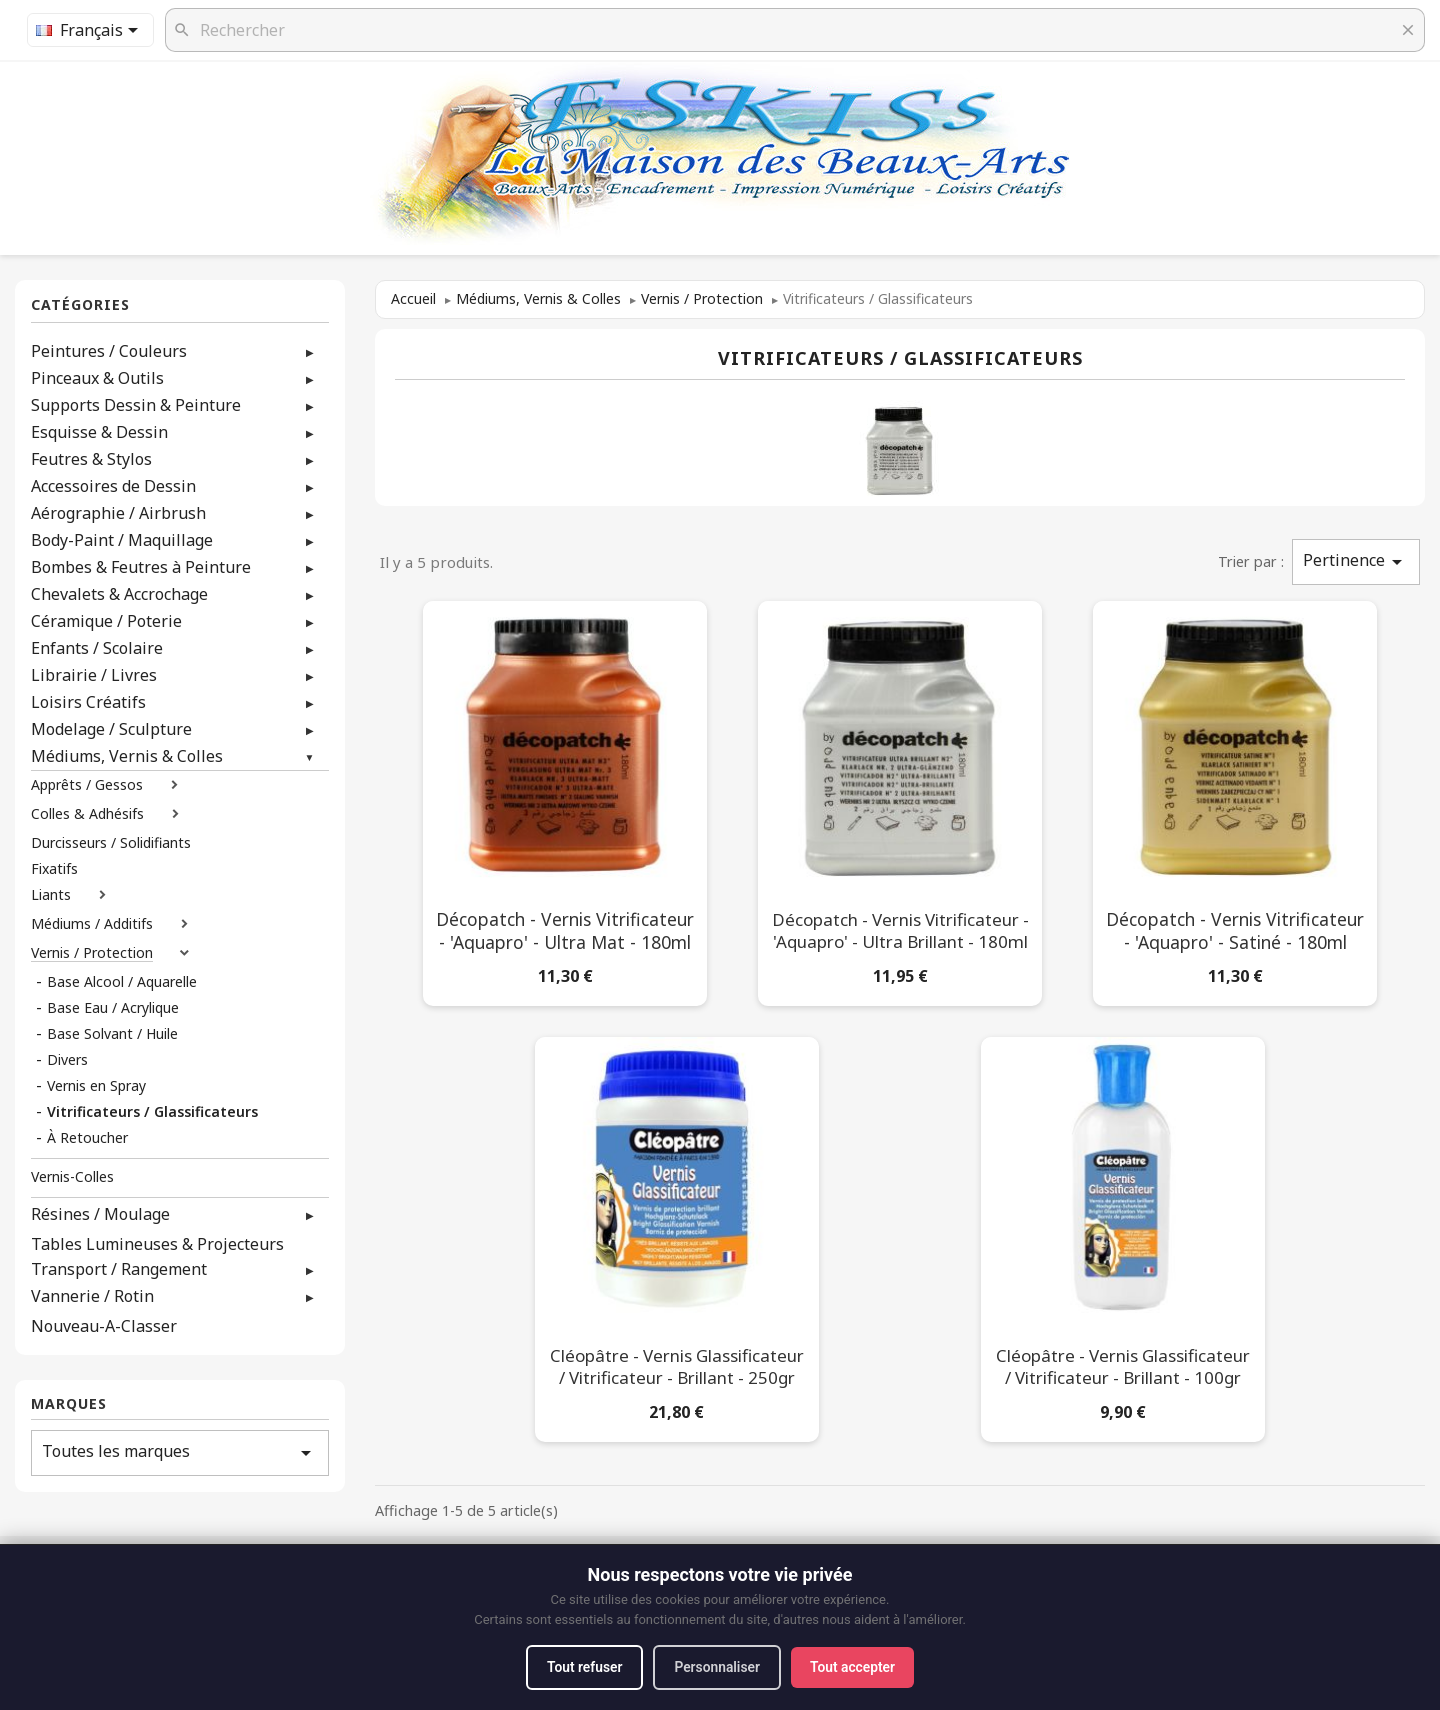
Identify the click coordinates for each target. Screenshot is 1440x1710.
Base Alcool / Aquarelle (122, 982)
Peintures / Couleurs (109, 351)
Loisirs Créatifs (88, 702)
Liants (51, 895)
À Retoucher (87, 1138)
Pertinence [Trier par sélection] (1356, 561)
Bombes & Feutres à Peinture (141, 567)
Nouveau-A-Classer (104, 1326)
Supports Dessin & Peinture (136, 405)
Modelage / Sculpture (111, 729)
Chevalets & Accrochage (119, 594)
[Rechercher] (795, 30)
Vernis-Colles (72, 1177)
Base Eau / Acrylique (113, 1008)
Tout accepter (856, 1667)
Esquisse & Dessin (99, 432)
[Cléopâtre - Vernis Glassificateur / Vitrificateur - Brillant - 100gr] (1123, 1235)
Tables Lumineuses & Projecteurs (157, 1244)
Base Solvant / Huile (112, 1034)
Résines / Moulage (100, 1214)
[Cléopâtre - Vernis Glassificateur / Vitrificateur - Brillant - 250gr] (677, 1235)
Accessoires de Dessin (113, 486)
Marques (69, 1404)
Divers (67, 1060)
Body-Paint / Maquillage (122, 540)
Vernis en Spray (96, 1086)
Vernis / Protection (92, 953)
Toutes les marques (180, 1452)
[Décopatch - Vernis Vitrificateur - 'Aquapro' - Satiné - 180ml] (1235, 799)
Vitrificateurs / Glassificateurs (152, 1112)
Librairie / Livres (94, 675)
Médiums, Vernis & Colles (127, 756)
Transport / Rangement (119, 1269)
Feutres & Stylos (91, 459)
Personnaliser (717, 1667)
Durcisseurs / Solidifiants (111, 843)
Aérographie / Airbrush (118, 513)
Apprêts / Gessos (87, 785)
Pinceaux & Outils (97, 378)
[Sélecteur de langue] (90, 30)
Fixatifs (54, 869)
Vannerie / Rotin (92, 1296)
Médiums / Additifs (92, 924)
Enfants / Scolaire (97, 648)
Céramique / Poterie (106, 621)
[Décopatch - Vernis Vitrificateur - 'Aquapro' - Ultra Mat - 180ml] (565, 799)
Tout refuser (581, 1667)
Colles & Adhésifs (87, 814)
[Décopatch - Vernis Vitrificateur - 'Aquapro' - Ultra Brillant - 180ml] (900, 799)
